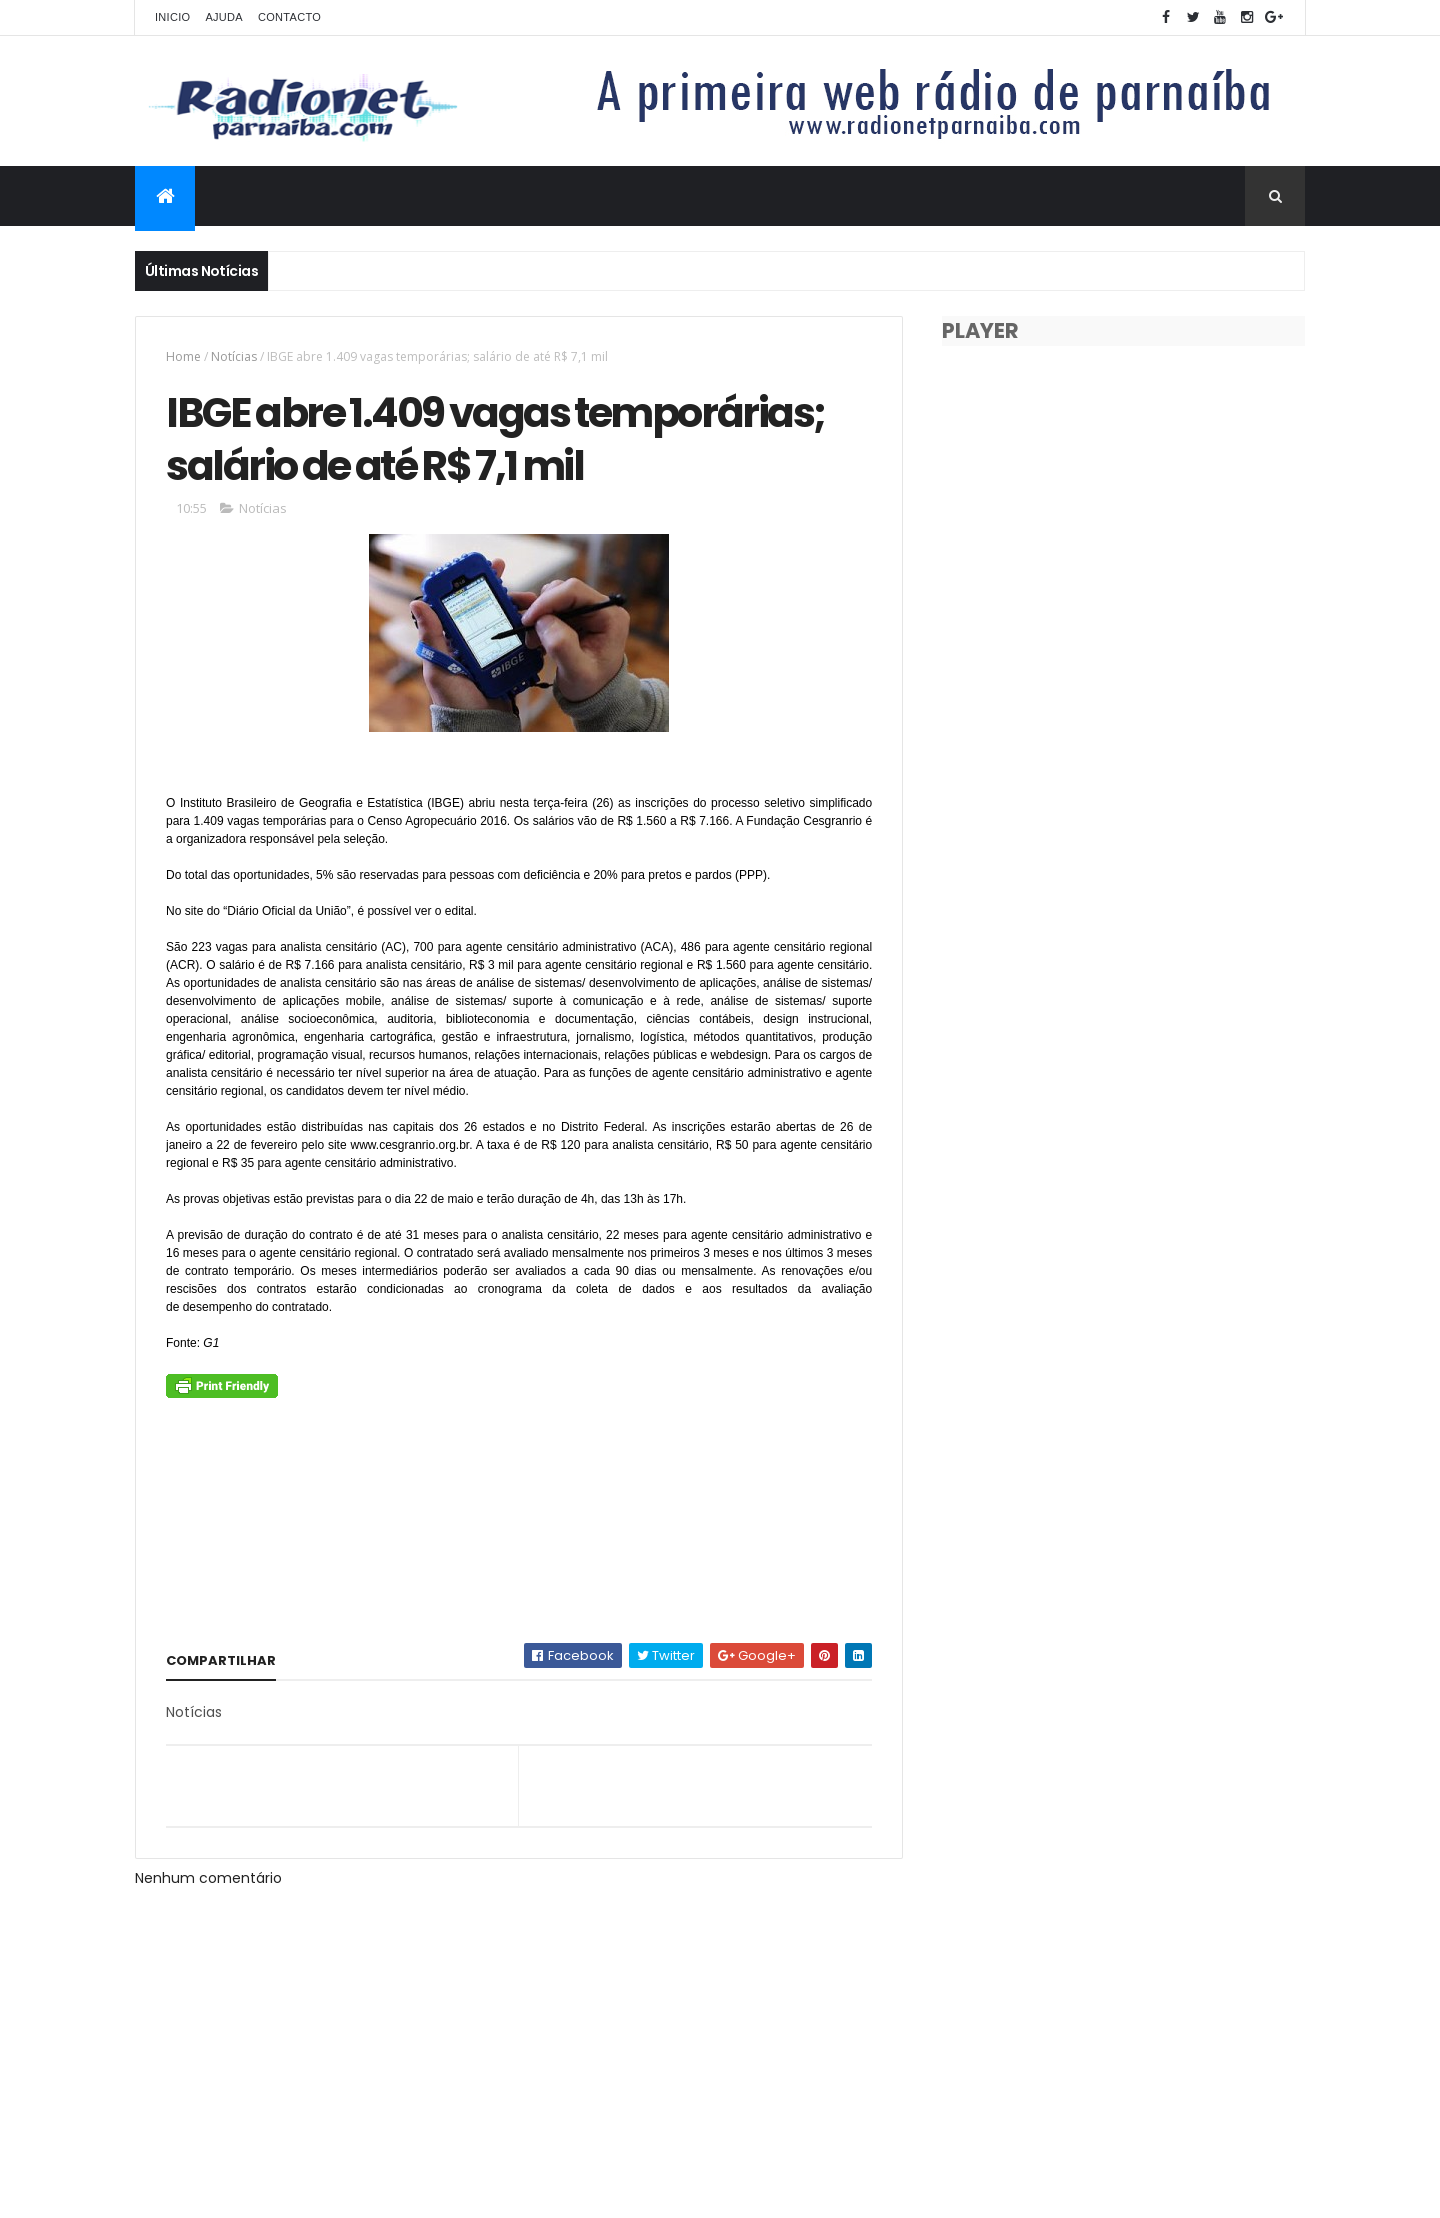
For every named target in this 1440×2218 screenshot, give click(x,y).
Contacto (289, 17)
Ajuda (224, 17)
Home (183, 356)
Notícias (234, 356)
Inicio (172, 17)
